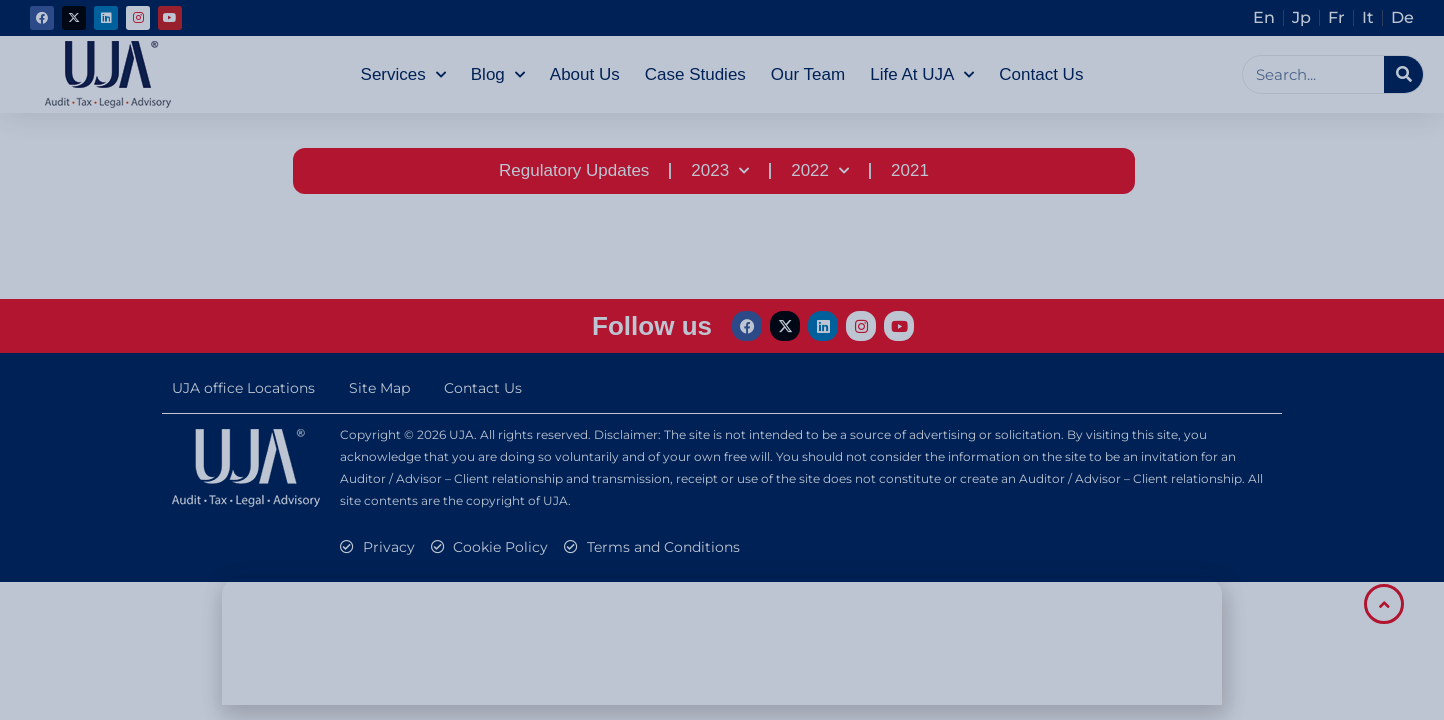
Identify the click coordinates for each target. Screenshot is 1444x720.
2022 (820, 171)
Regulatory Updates (574, 170)
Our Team (808, 74)
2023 (720, 171)
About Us (585, 74)
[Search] (1403, 74)
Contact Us (1041, 74)
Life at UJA (922, 75)
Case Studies (695, 74)
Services (403, 75)
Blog (498, 75)
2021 (910, 170)
